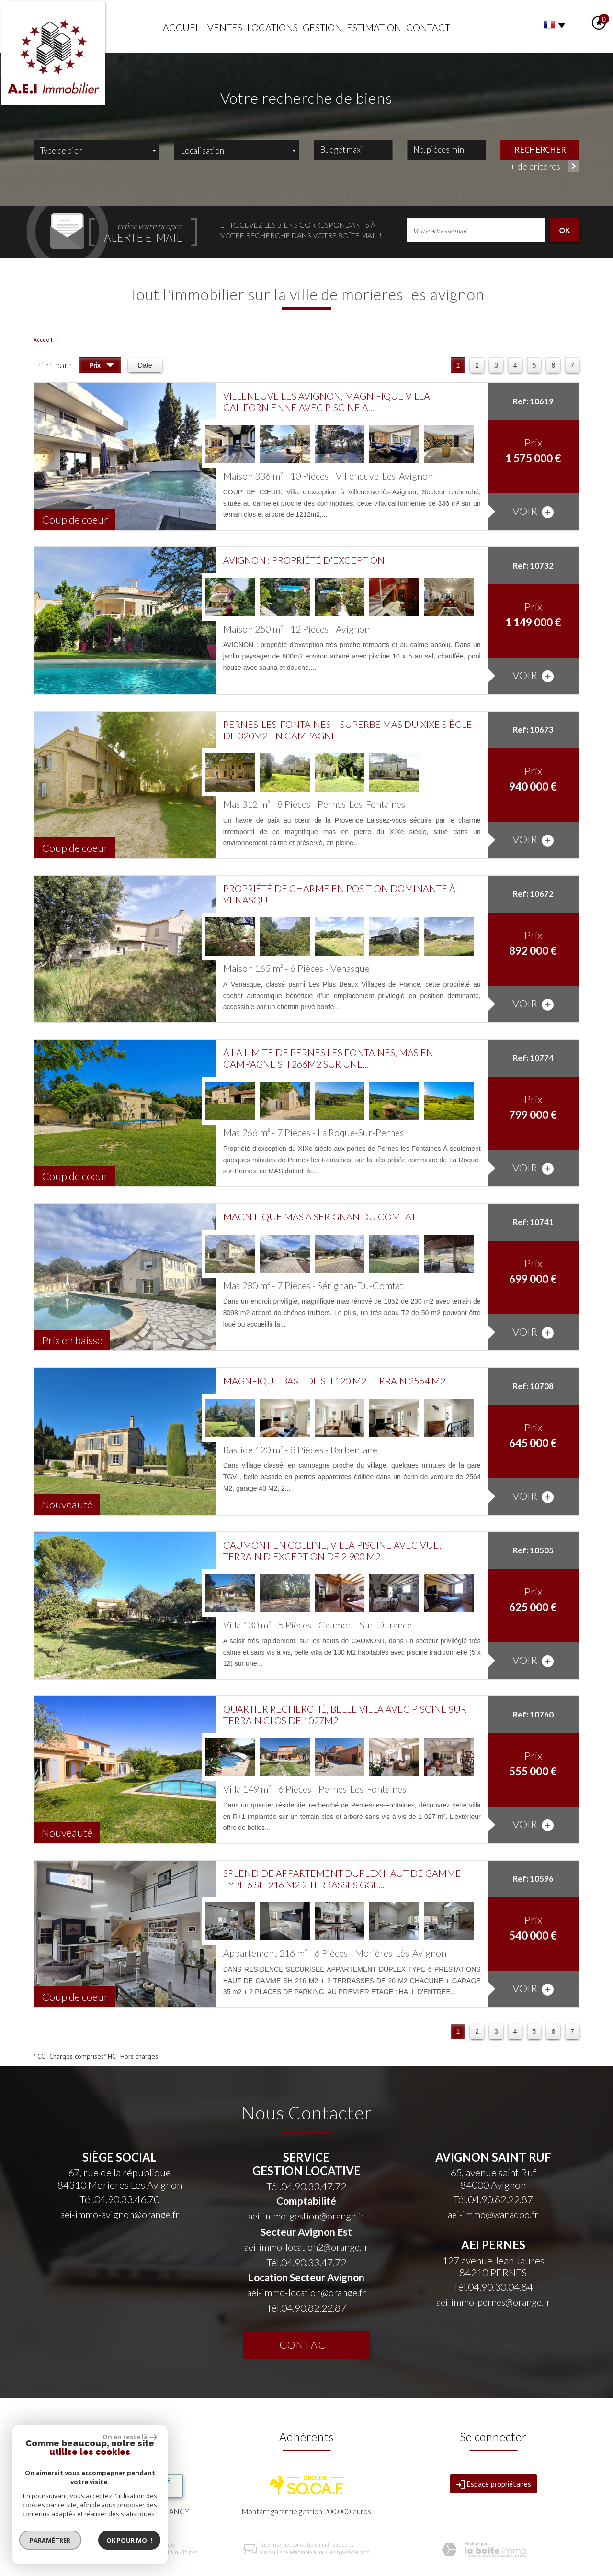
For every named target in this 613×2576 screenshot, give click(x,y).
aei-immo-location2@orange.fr (306, 2247)
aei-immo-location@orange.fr (306, 2292)
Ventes (224, 27)
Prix (101, 366)
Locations (272, 27)
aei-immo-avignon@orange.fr (119, 2214)
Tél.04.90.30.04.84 (493, 2287)
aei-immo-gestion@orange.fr (306, 2215)
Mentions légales (84, 2552)
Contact (428, 27)
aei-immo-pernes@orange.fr (493, 2302)
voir (533, 511)
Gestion (322, 27)
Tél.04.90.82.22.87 (306, 2308)
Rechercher (540, 149)
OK (564, 230)
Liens (153, 2552)
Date (145, 365)
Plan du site (47, 2552)
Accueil (183, 27)
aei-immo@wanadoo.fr (493, 2214)
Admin (170, 2552)
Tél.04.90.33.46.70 (119, 2199)
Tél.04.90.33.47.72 (306, 2186)
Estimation (374, 27)
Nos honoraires (125, 2552)
